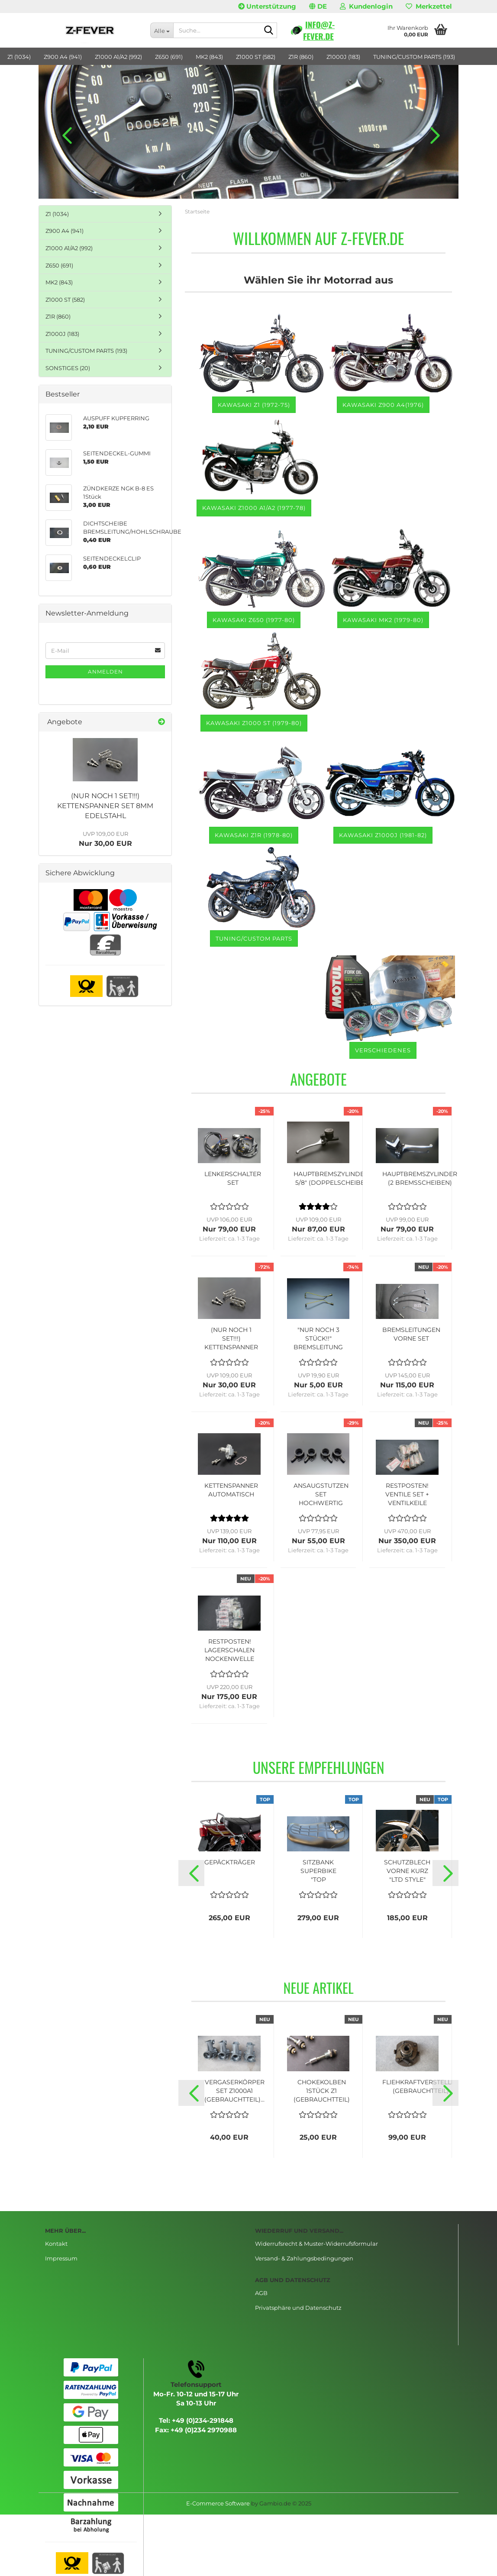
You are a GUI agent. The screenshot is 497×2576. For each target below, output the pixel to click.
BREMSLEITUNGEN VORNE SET (411, 1334)
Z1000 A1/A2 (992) (118, 56)
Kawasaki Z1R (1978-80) (254, 835)
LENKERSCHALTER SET (232, 1178)
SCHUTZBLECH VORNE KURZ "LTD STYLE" (407, 1870)
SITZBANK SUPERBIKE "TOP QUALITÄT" (318, 1871)
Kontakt (56, 2243)
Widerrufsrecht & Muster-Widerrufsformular (316, 2243)
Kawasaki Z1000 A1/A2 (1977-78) (254, 507)
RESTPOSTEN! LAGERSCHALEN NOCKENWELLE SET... (229, 1650)
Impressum (61, 2258)
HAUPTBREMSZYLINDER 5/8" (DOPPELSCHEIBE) (331, 1178)
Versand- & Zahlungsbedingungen (304, 2258)
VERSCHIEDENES (383, 1050)
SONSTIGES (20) (67, 367)
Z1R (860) (300, 56)
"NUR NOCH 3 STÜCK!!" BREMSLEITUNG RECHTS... (318, 1338)
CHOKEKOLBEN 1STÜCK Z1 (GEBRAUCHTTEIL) (322, 2090)
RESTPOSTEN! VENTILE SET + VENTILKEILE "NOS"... (407, 1494)
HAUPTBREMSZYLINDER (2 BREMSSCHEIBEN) (419, 1178)
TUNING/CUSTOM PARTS (254, 938)
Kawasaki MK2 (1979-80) (383, 619)
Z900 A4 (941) (63, 56)
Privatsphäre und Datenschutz (298, 2307)
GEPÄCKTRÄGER (229, 1862)
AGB (261, 2292)
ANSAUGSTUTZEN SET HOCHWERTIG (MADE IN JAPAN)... (321, 1494)
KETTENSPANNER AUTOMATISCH (231, 1490)
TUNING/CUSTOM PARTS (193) (414, 56)
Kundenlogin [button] (366, 6)
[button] (318, 6)
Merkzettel (429, 6)
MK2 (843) (209, 56)
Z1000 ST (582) (255, 56)
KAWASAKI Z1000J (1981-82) (383, 835)
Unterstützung (267, 6)
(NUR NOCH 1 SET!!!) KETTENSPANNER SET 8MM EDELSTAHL (105, 806)
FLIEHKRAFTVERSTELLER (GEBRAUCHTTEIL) (420, 2086)
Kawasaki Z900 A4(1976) (383, 404)
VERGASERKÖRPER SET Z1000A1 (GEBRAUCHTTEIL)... (234, 2090)
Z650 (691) (169, 56)
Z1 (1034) (19, 56)
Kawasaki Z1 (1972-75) (254, 404)
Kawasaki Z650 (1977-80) (254, 619)
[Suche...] (161, 30)
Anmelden (105, 671)
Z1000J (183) (343, 56)
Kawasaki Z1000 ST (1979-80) (254, 722)
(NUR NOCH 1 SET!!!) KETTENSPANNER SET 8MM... (231, 1338)
